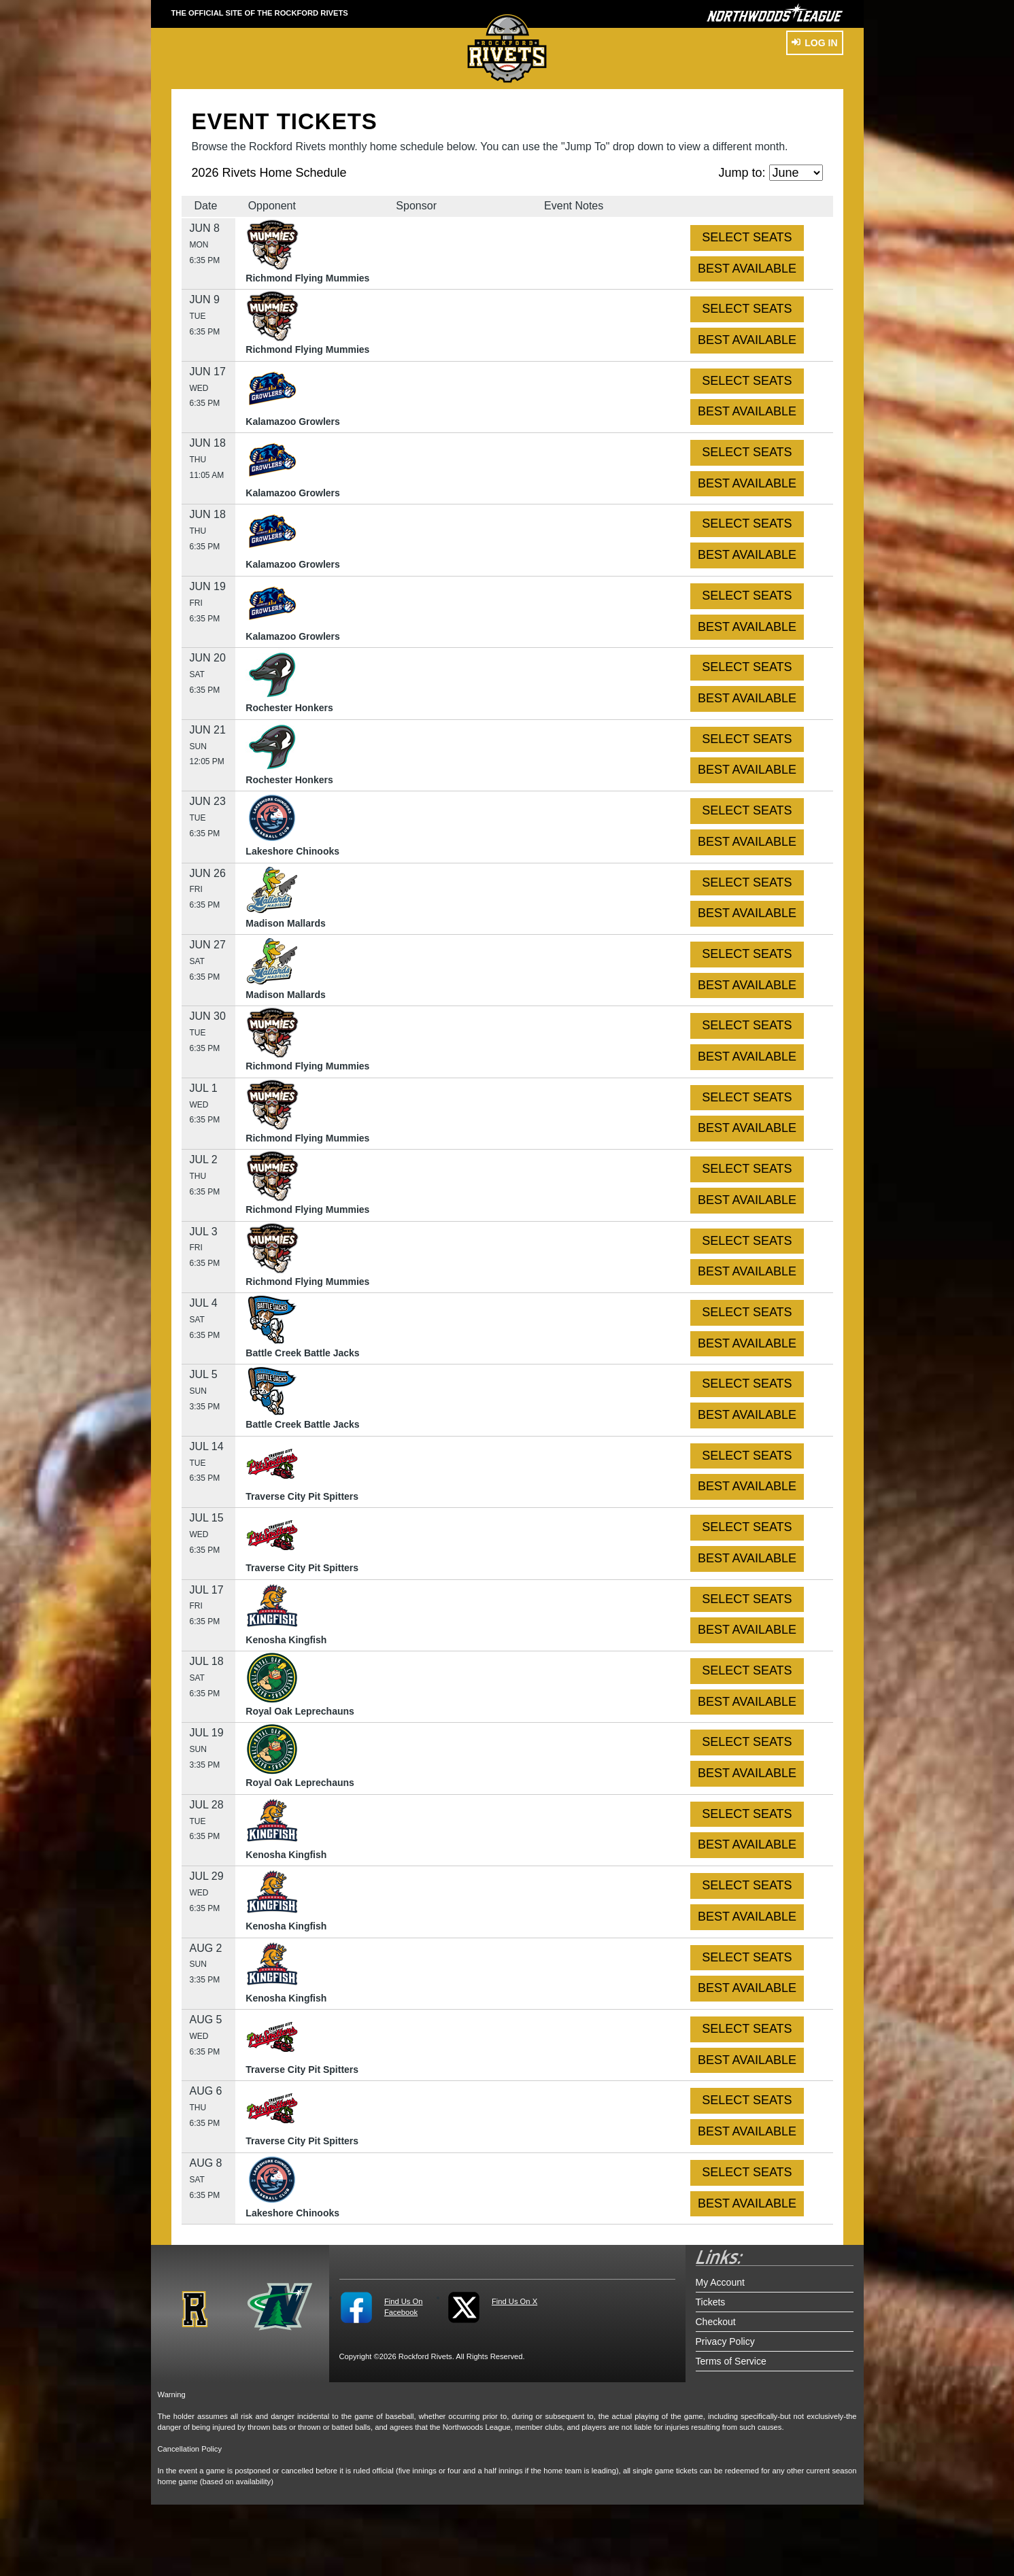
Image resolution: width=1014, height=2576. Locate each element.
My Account (720, 2282)
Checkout (716, 2321)
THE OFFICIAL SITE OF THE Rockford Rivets (259, 13)
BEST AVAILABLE (747, 268)
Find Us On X (514, 2301)
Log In (814, 42)
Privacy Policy (725, 2341)
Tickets (711, 2302)
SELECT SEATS (747, 237)
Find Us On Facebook (403, 2306)
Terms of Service (731, 2361)
